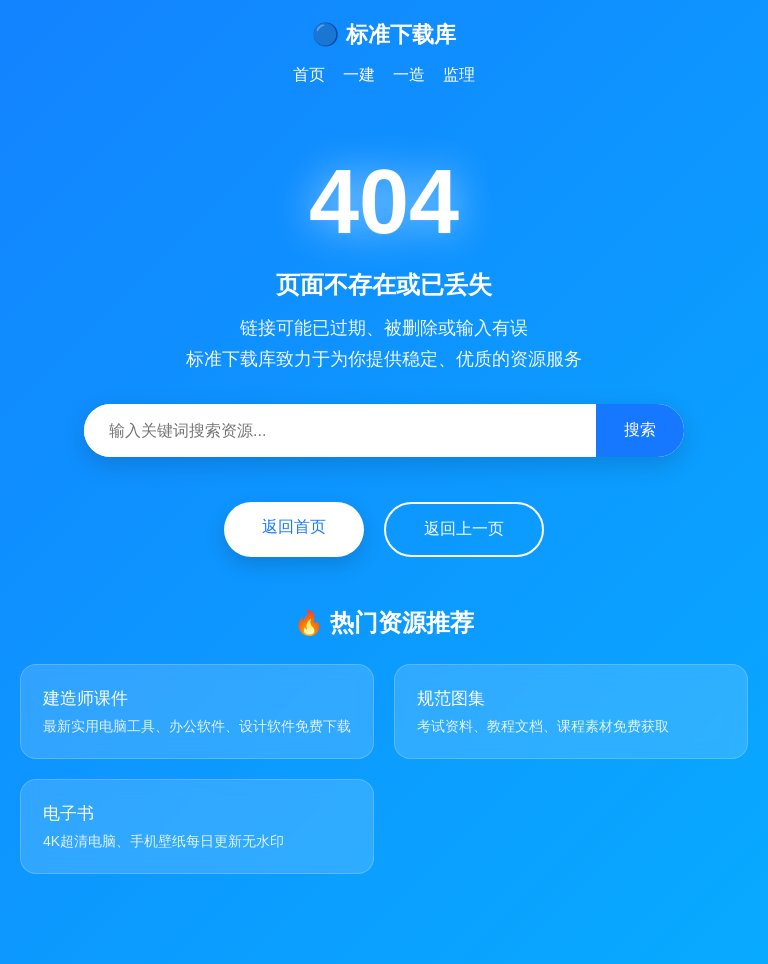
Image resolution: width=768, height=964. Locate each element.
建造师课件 (85, 698)
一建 (359, 74)
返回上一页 (464, 528)
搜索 (640, 429)
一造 (409, 74)
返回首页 (294, 526)
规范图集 (451, 698)
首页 (309, 74)
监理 (459, 74)
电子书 (68, 813)
